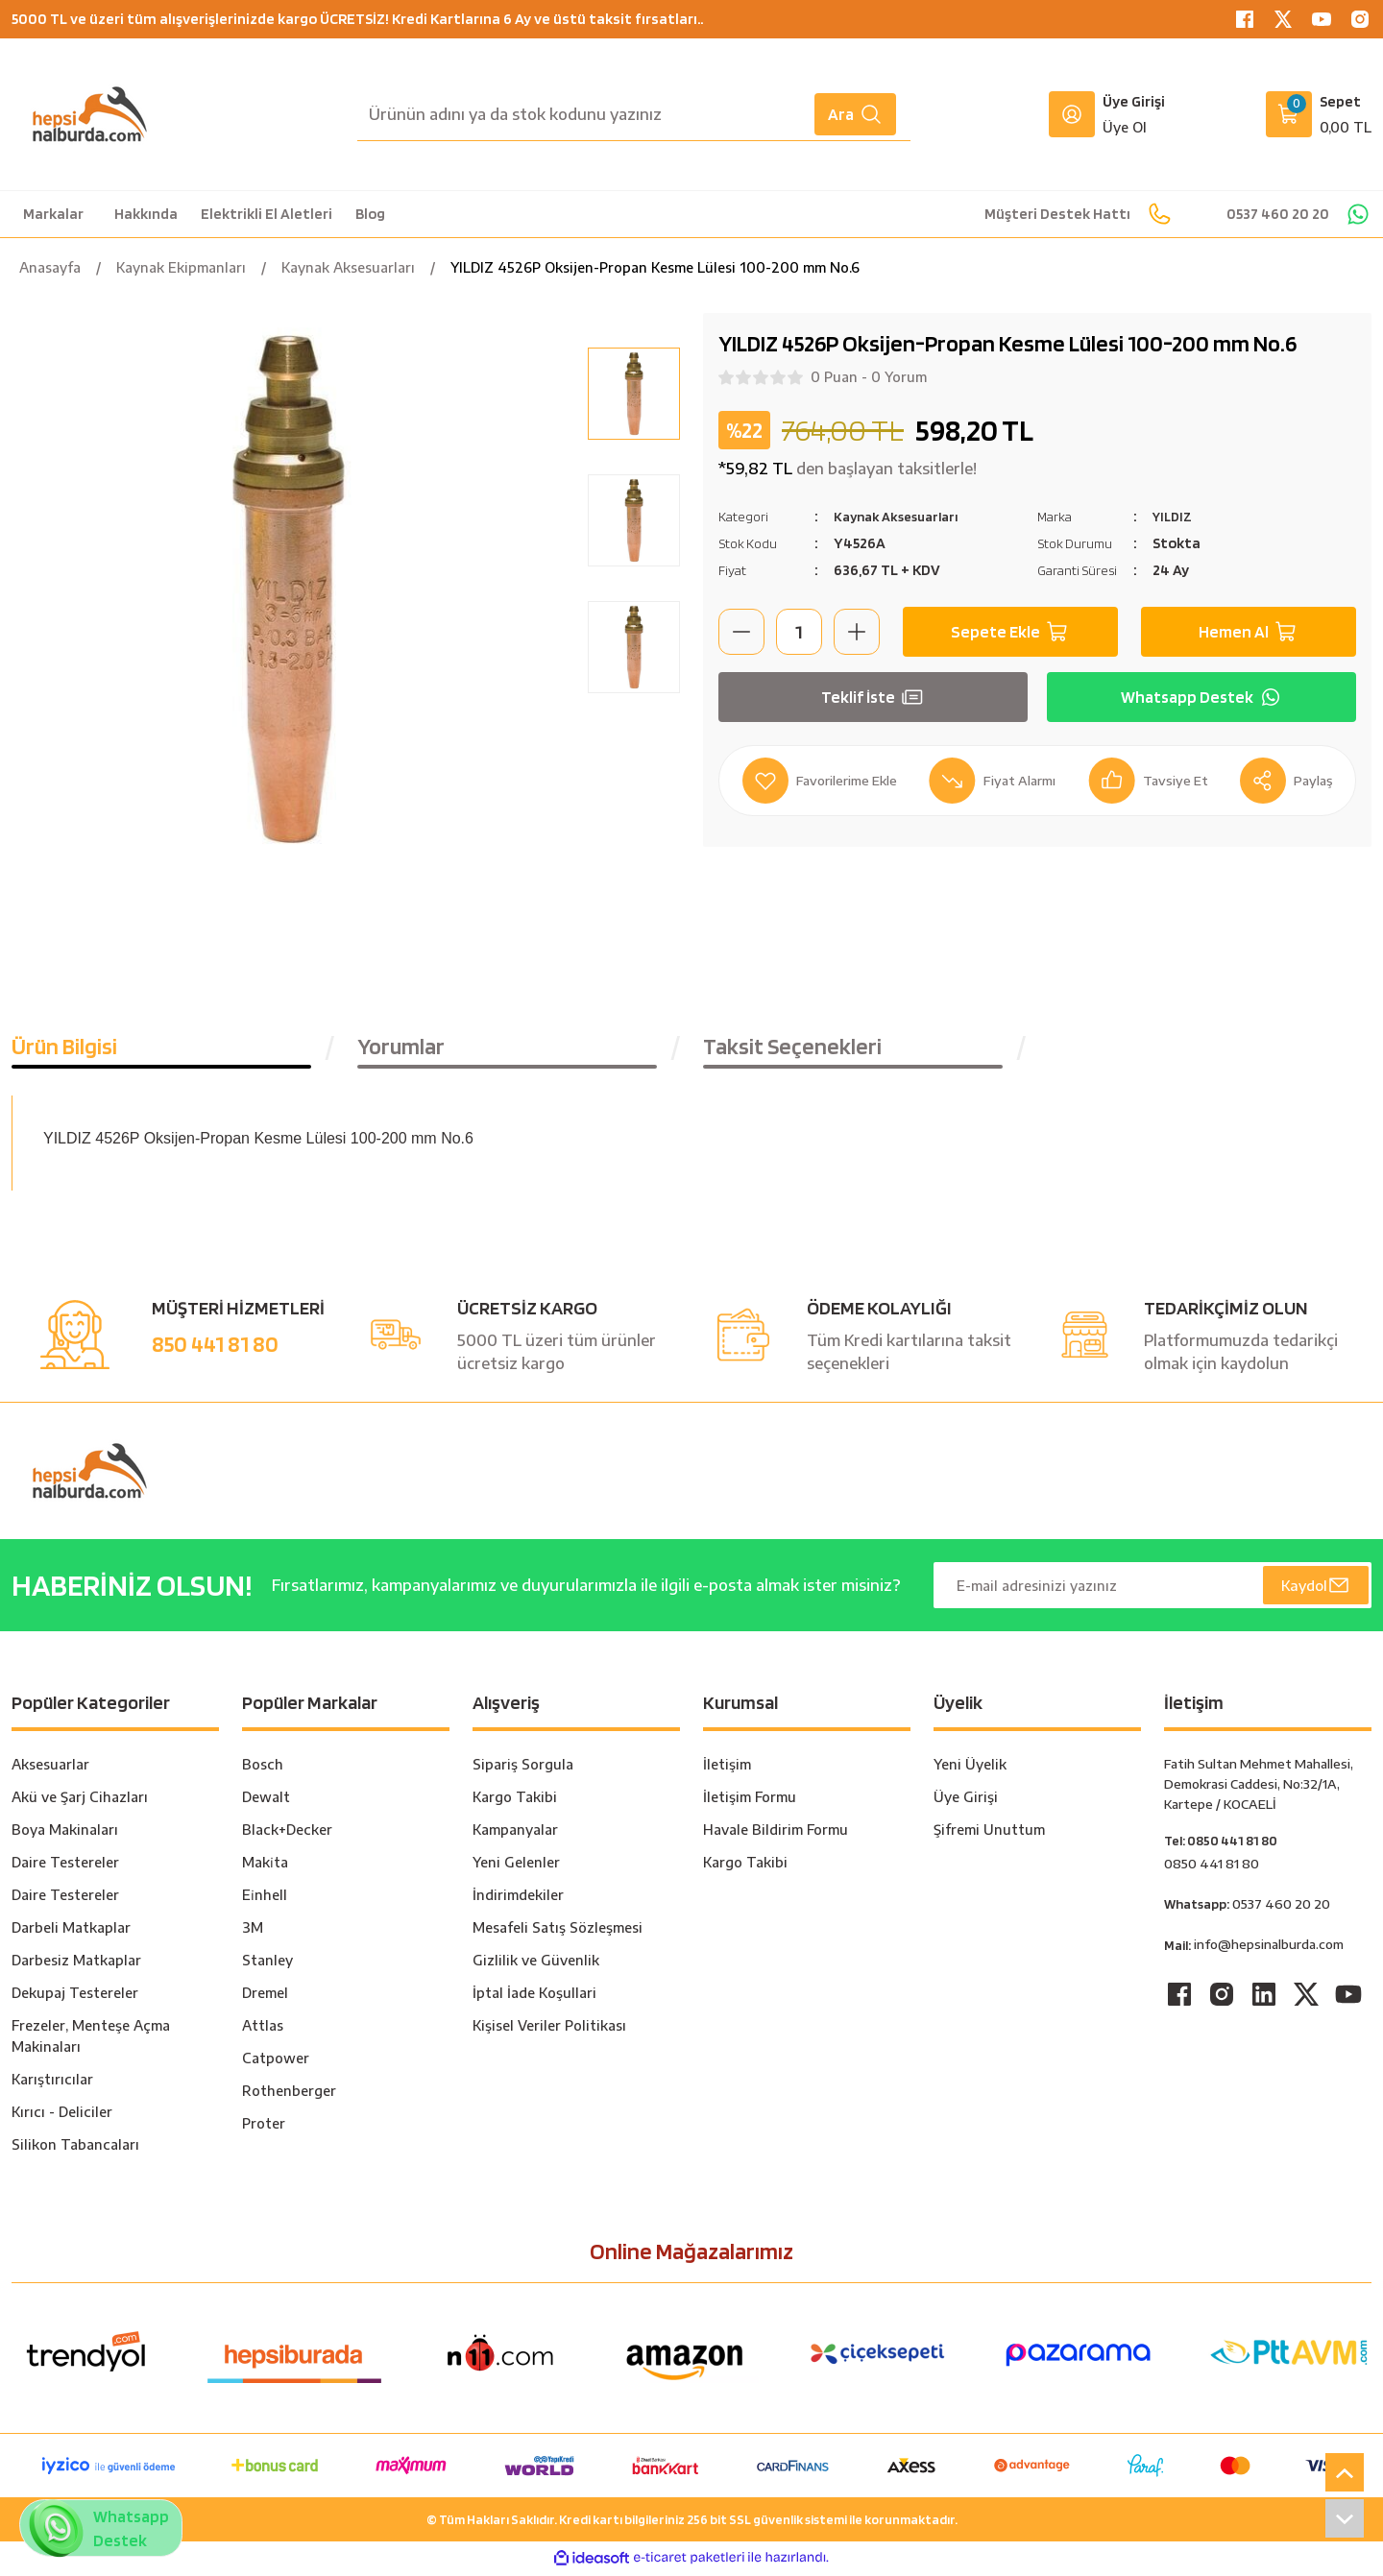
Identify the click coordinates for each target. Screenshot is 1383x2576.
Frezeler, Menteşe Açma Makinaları (91, 2039)
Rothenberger (289, 2094)
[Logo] (90, 114)
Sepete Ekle (1011, 631)
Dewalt (266, 1801)
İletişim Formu (749, 1801)
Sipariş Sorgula (523, 1768)
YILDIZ (1174, 516)
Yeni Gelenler (516, 1866)
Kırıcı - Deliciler (62, 2115)
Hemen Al (1248, 631)
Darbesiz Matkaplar (76, 1964)
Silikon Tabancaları (75, 2148)
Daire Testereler (65, 1866)
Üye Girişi (966, 1801)
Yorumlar (401, 1050)
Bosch (262, 1768)
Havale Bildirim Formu (775, 1833)
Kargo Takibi (515, 1801)
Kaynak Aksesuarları (903, 516)
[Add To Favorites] (825, 781)
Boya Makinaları (65, 1833)
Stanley (267, 1964)
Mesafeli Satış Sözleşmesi (558, 1931)
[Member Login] (1072, 114)
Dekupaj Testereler (75, 1996)
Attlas (262, 2029)
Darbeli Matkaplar (71, 1931)
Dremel (265, 1996)
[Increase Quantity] (857, 632)
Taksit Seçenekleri (792, 1050)
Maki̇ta (265, 1866)
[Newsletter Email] (1152, 1589)
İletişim (727, 1768)
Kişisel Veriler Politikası (549, 2029)
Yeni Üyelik (970, 1768)
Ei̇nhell (264, 1898)
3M (252, 1931)
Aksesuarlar (50, 1768)
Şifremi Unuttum (989, 1833)
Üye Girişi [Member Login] (1134, 101)
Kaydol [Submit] (1314, 1589)
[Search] (633, 114)
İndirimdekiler (518, 1898)
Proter (263, 2127)
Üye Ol (1125, 127)
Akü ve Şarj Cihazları (80, 1801)
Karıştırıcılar (52, 2083)
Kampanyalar (515, 1833)
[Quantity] (799, 632)
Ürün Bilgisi (64, 1050)
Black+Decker (287, 1833)
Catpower (275, 2062)
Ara (855, 114)
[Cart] (1318, 114)
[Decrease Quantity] (741, 632)
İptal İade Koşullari (534, 1996)
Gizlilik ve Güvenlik (536, 1964)
